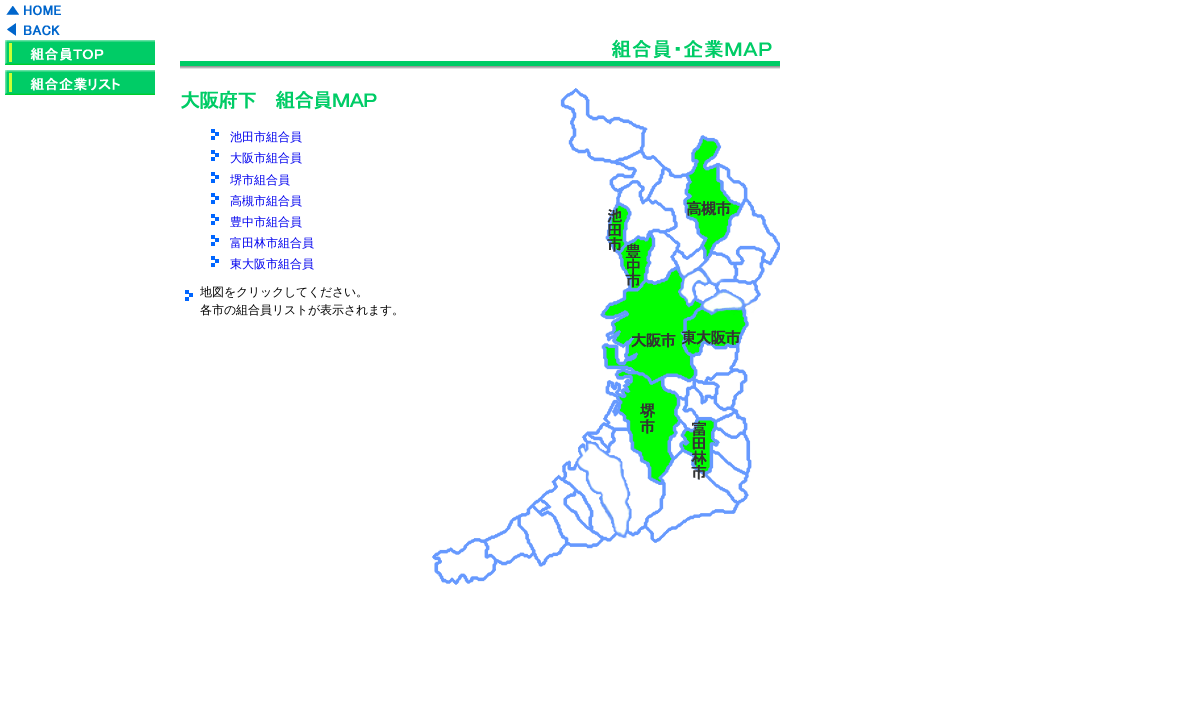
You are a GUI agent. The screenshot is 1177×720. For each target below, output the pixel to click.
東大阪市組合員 (272, 264)
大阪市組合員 (266, 158)
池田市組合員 (266, 137)
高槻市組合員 (266, 201)
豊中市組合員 (266, 222)
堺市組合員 (260, 180)
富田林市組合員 (272, 243)
